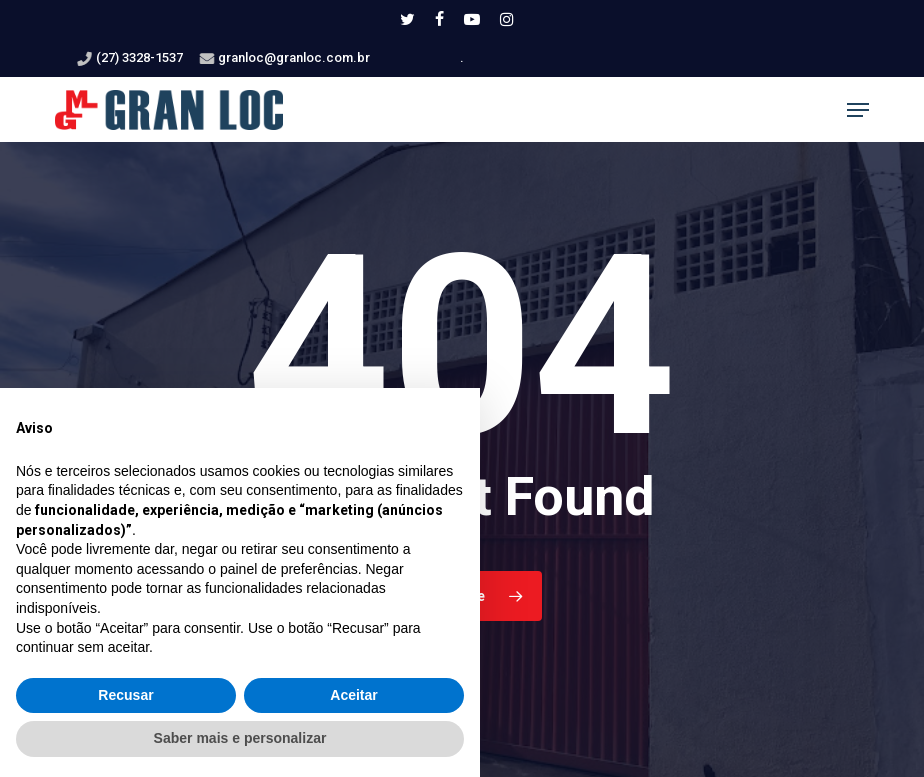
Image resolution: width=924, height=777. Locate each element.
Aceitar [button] (353, 695)
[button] (858, 110)
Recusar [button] (125, 695)
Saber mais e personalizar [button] (240, 738)
